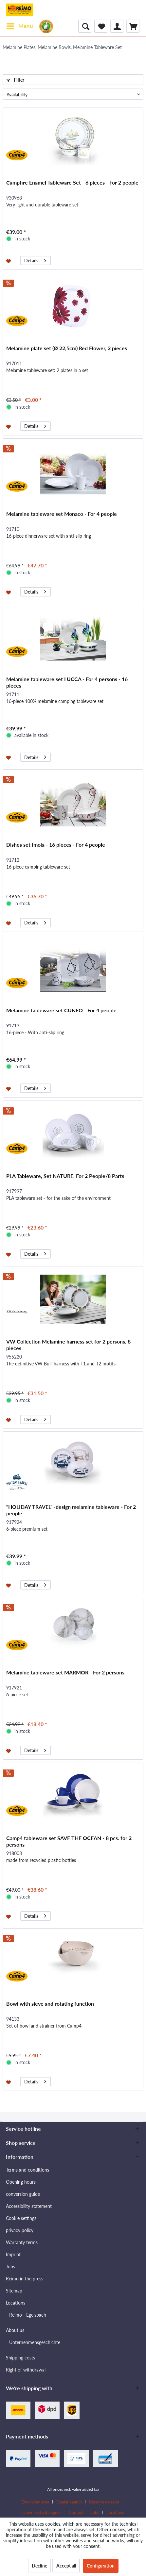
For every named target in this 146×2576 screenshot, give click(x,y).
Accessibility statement (29, 2206)
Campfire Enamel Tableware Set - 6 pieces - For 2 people (72, 182)
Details (35, 259)
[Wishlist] (100, 26)
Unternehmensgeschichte (34, 2342)
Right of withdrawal (26, 2369)
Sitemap (14, 2290)
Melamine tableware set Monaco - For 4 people (61, 514)
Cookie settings (21, 2218)
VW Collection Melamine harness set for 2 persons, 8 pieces (68, 1344)
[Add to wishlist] (9, 261)
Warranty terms (22, 2242)
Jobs (10, 2266)
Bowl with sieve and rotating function (50, 2003)
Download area (35, 2501)
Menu (20, 25)
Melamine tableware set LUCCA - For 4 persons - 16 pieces (67, 682)
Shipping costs (20, 2357)
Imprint (13, 2254)
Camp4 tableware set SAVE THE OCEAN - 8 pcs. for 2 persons (69, 1841)
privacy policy (19, 2230)
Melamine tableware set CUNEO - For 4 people (61, 1010)
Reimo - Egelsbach (27, 2315)
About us (15, 2330)
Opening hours (21, 2182)
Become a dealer (104, 2501)
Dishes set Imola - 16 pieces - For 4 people (55, 844)
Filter (15, 80)
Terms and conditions (27, 2170)
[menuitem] (19, 26)
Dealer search (69, 2501)
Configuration (101, 2565)
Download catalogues (42, 2512)
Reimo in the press (24, 2278)
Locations (15, 2303)
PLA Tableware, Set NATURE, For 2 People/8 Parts (65, 1176)
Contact (76, 2512)
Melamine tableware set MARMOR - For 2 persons (65, 1672)
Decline (39, 2565)
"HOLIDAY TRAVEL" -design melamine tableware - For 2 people (71, 1510)
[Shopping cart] (132, 26)
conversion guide (23, 2194)
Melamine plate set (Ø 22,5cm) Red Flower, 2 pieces (66, 348)
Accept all (66, 2565)
